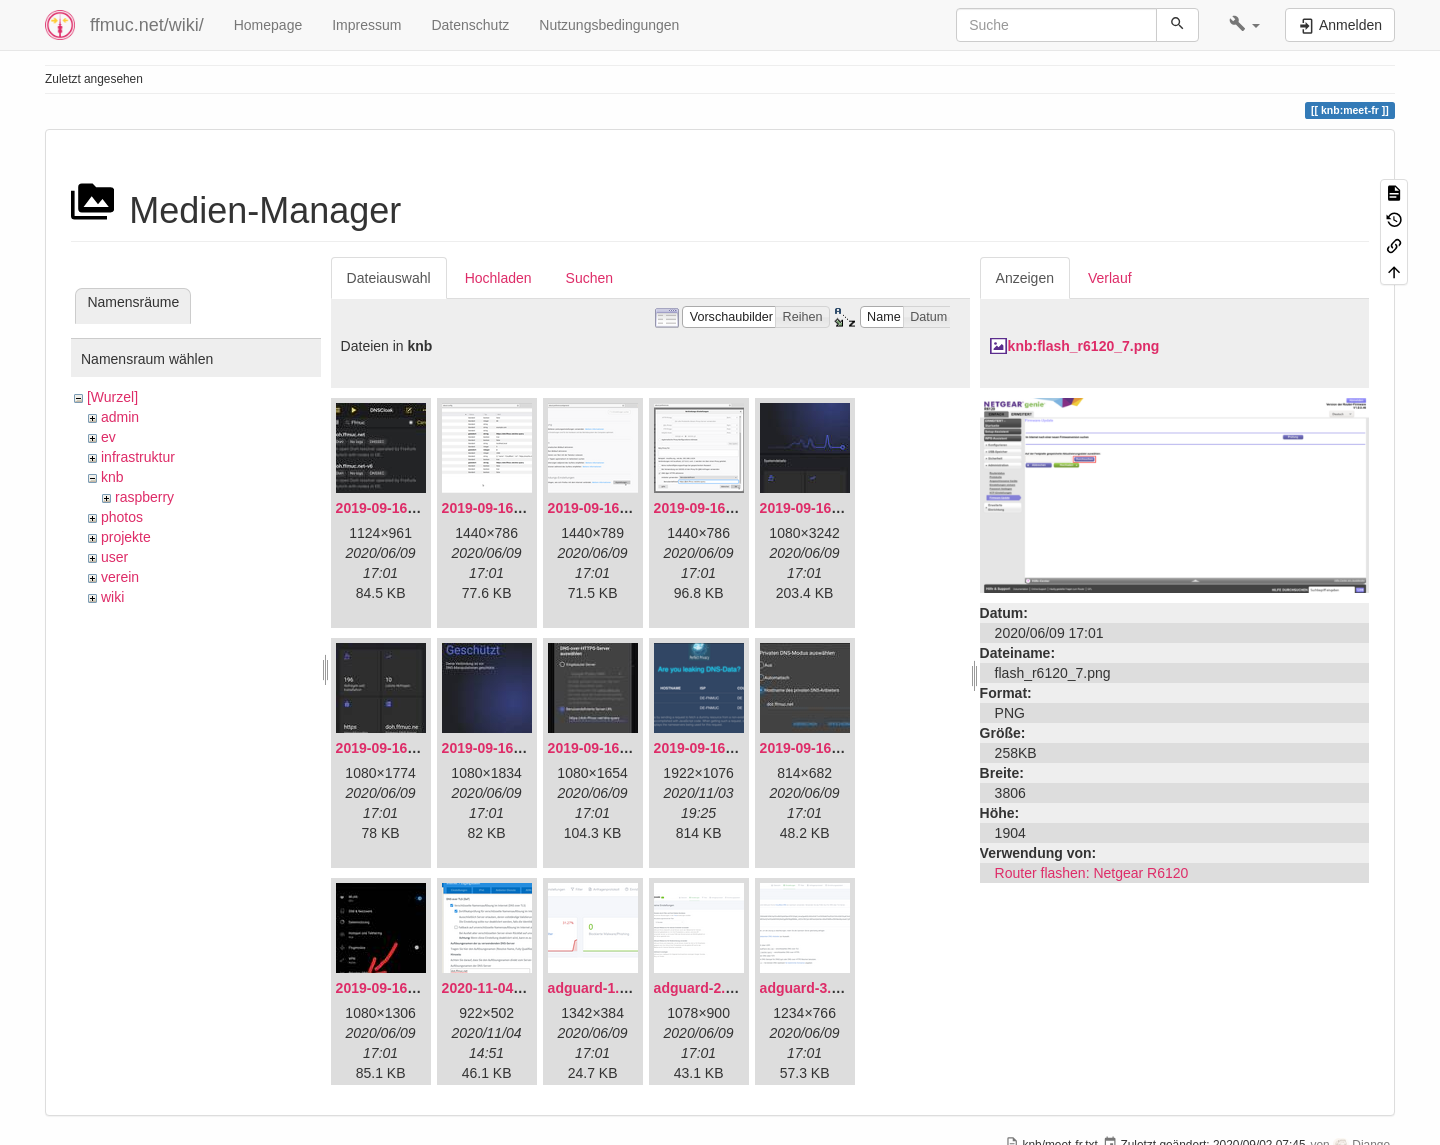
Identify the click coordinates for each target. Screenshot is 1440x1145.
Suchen (589, 278)
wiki (112, 597)
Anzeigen (1025, 278)
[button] (1244, 25)
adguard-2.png (702, 988)
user (114, 557)
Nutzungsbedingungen (609, 25)
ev (108, 437)
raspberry (144, 497)
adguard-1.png (596, 988)
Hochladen (498, 278)
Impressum (366, 25)
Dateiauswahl (389, 278)
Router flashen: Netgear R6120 (1092, 873)
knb (112, 477)
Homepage (268, 25)
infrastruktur (138, 457)
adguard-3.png (808, 988)
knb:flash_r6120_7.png (1084, 346)
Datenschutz (470, 25)
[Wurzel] (112, 397)
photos (122, 517)
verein (120, 577)
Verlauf (1110, 278)
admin (120, 417)
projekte (126, 537)
